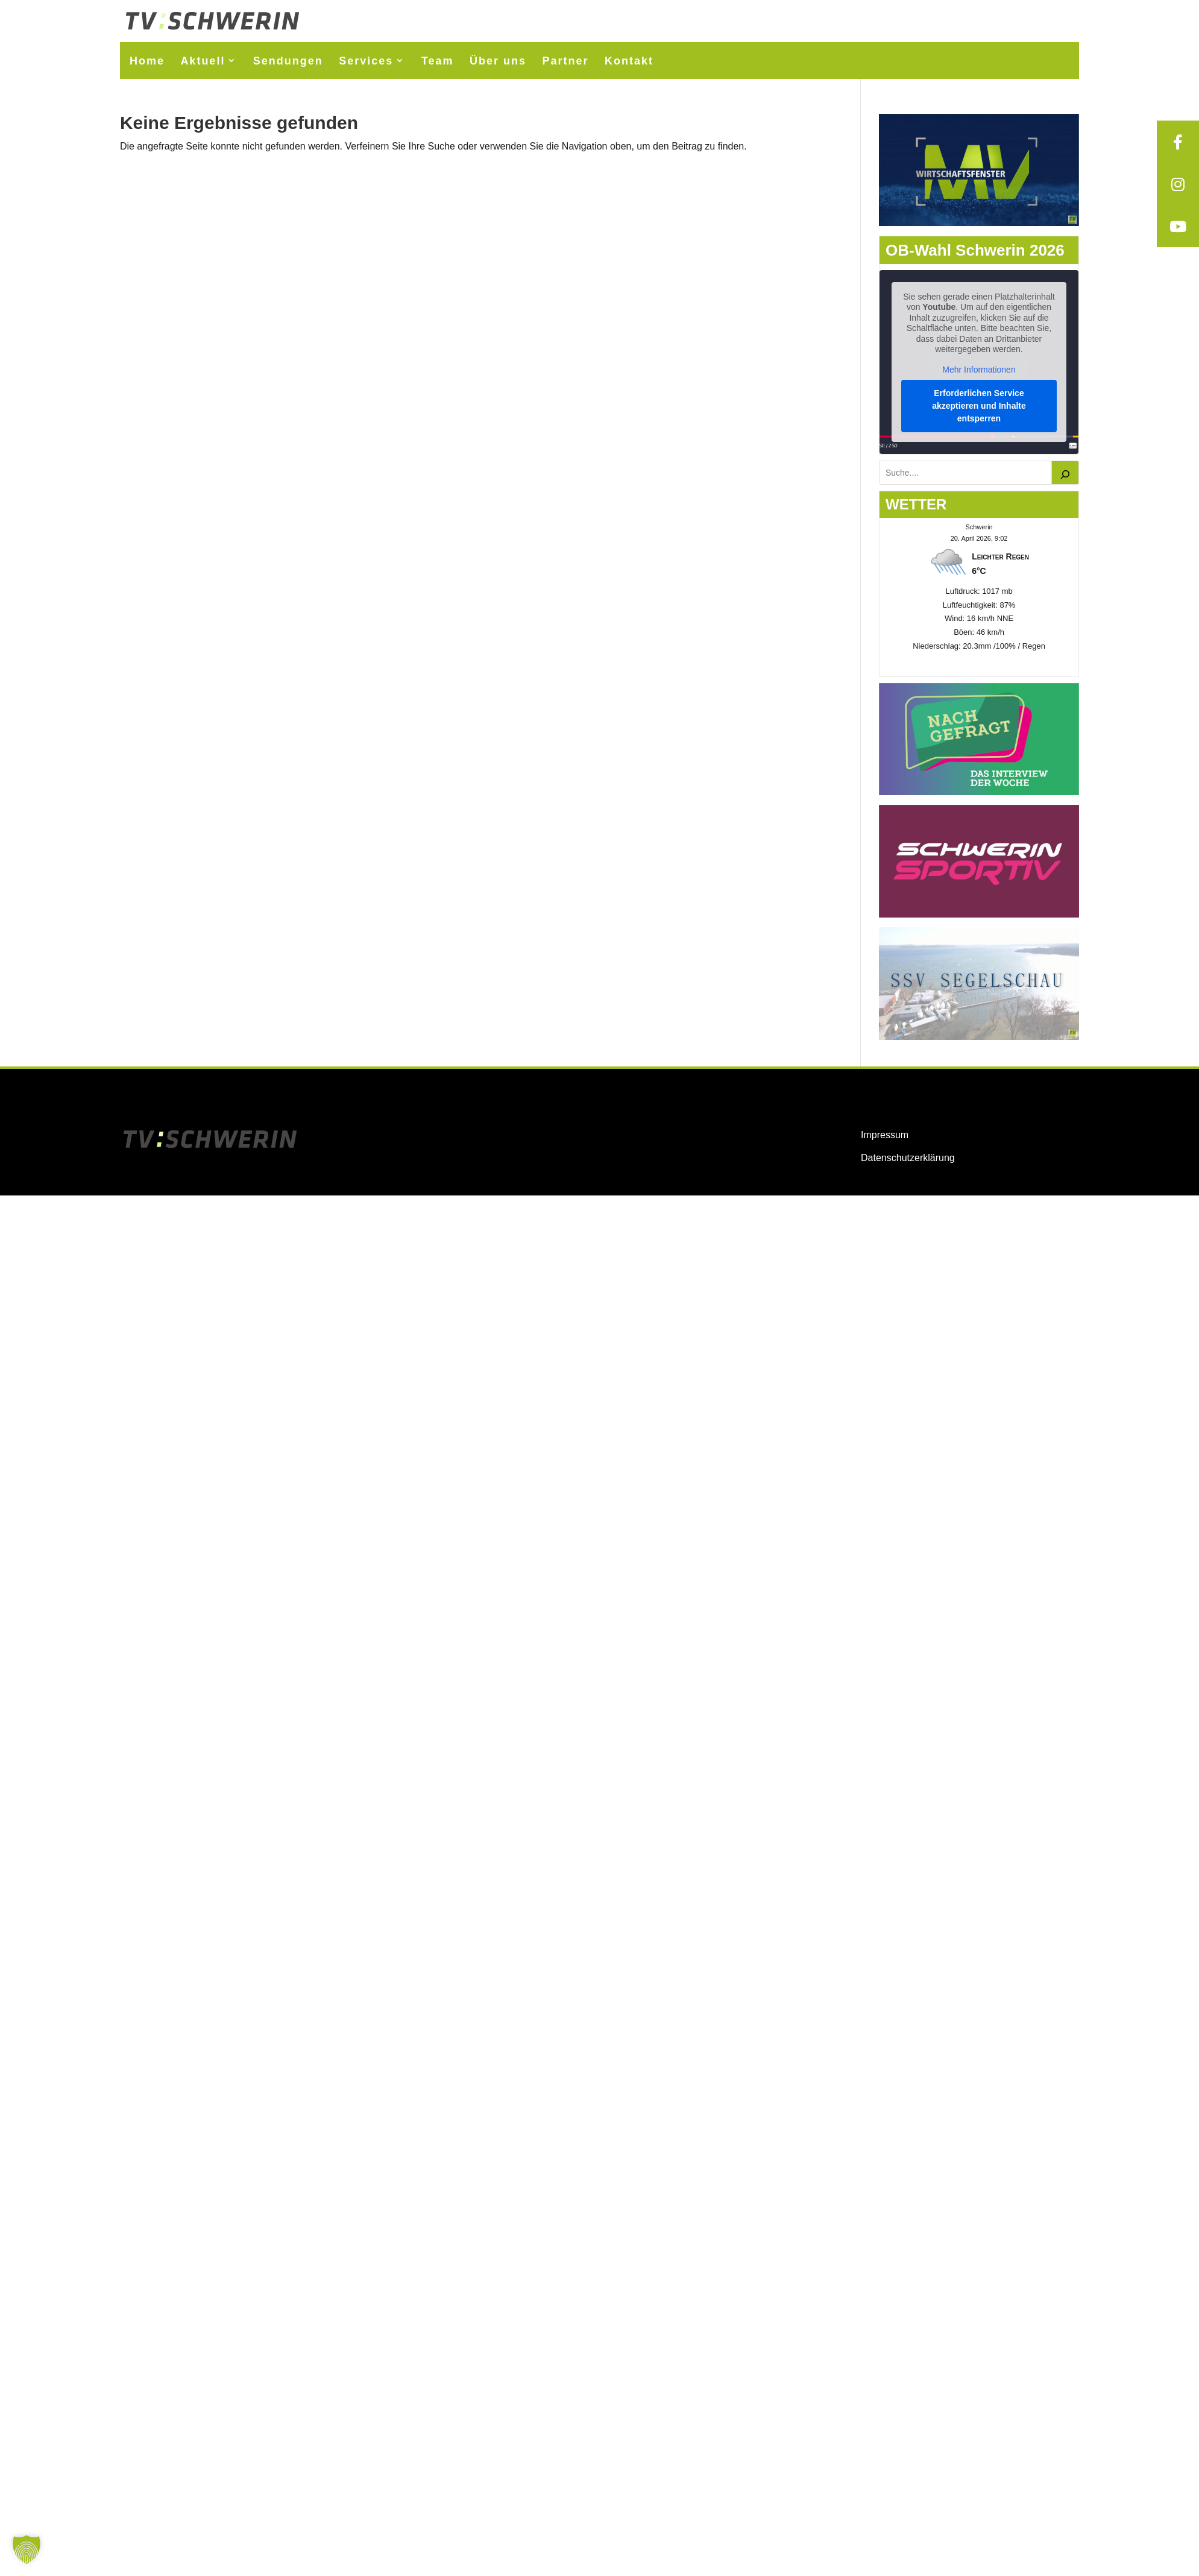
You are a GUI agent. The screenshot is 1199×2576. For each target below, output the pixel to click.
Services (366, 61)
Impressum (884, 1135)
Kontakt (629, 61)
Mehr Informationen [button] (978, 369)
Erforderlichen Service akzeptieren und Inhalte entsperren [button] (979, 405)
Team (437, 61)
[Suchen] (1065, 473)
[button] (26, 2549)
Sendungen (288, 61)
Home (147, 61)
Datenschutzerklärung (908, 1158)
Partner (565, 61)
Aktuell (202, 61)
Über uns (498, 61)
